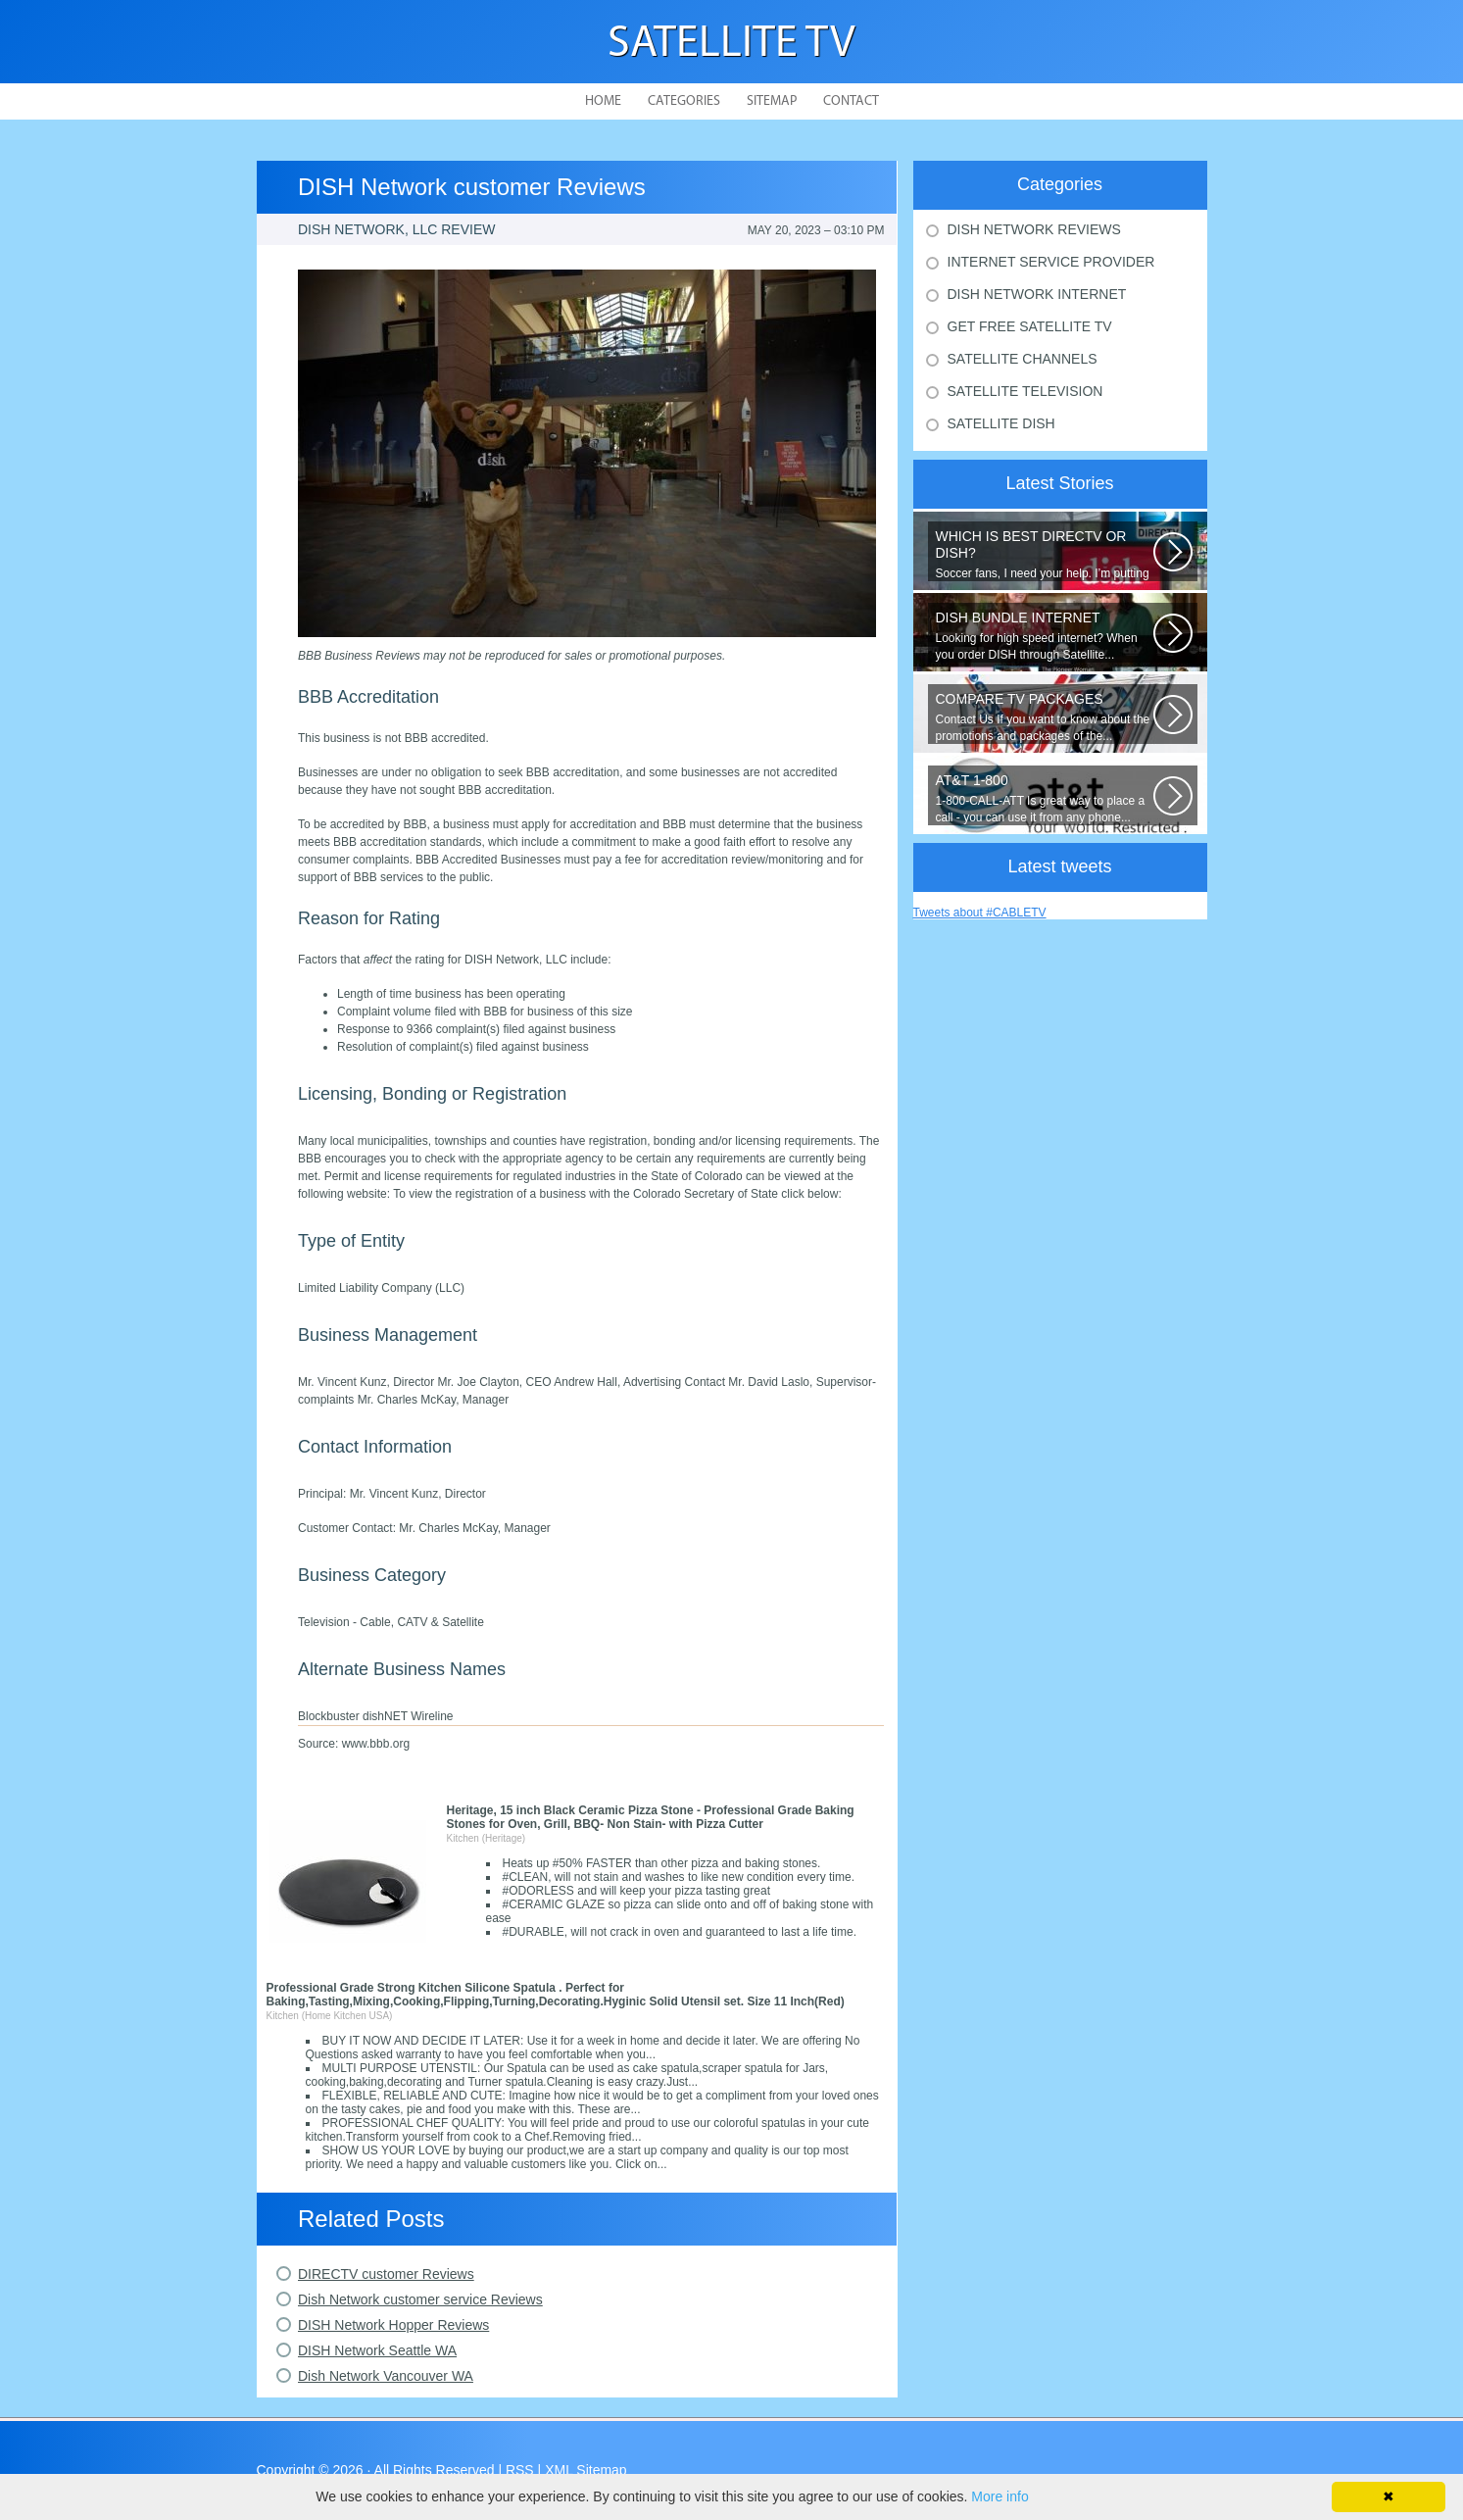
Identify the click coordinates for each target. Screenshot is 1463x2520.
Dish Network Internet (1037, 294)
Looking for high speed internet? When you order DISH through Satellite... (1044, 636)
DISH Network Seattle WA (377, 2350)
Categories (684, 101)
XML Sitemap (586, 2470)
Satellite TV (731, 45)
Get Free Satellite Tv (1030, 326)
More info (999, 2496)
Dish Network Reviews (1034, 229)
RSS (520, 2470)
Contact (851, 101)
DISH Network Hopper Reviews (393, 2325)
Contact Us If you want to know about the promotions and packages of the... (1044, 717)
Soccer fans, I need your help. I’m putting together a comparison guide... (1044, 554)
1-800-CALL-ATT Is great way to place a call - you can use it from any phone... (1044, 798)
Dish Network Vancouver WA (385, 2376)
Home (603, 101)
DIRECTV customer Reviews (386, 2274)
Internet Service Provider (1051, 262)
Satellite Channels (1022, 359)
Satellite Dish (1001, 423)
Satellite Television (1025, 391)
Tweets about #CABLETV (980, 912)
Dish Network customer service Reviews (420, 2299)
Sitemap (772, 101)
